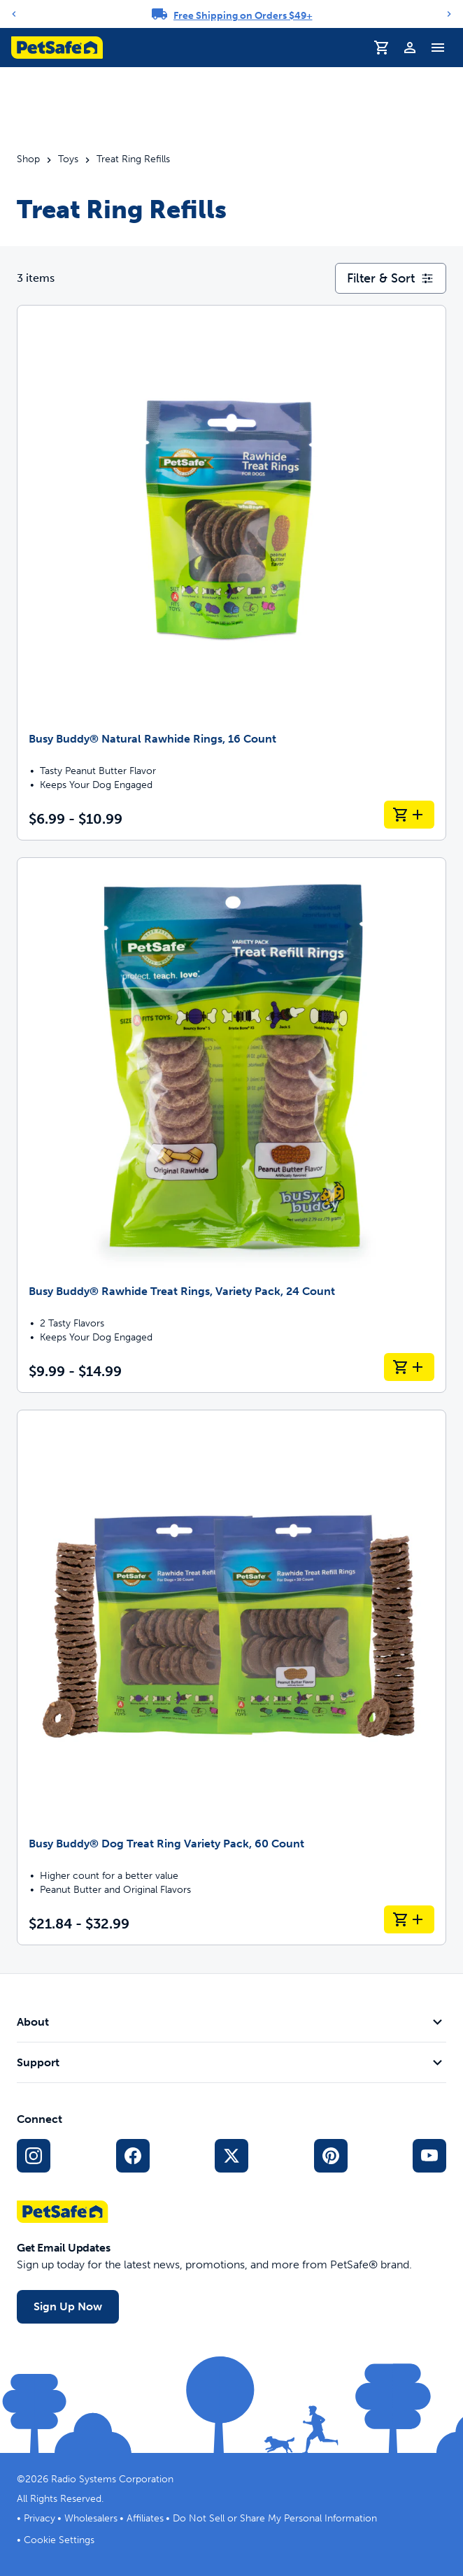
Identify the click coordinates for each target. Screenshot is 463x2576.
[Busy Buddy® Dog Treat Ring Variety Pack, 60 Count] (231, 1677)
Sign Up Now (68, 2306)
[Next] (449, 14)
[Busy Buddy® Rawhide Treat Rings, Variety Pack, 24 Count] (231, 1125)
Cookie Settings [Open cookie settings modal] (59, 2540)
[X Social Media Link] (231, 2156)
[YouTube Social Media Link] (429, 2156)
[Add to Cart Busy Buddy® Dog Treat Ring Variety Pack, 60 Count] (409, 1919)
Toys (68, 159)
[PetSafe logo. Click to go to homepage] (57, 47)
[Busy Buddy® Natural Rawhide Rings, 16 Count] (231, 572)
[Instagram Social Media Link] (33, 2156)
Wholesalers (90, 2518)
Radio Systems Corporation (112, 2479)
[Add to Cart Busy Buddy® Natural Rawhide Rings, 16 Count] (409, 815)
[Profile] (410, 48)
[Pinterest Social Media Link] (331, 2156)
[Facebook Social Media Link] (133, 2156)
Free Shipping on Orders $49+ (243, 16)
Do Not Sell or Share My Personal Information (275, 2518)
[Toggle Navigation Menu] (438, 48)
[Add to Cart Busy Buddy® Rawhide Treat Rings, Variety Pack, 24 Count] (409, 1367)
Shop (28, 159)
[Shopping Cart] (382, 48)
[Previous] (14, 14)
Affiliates (145, 2518)
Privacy (39, 2518)
